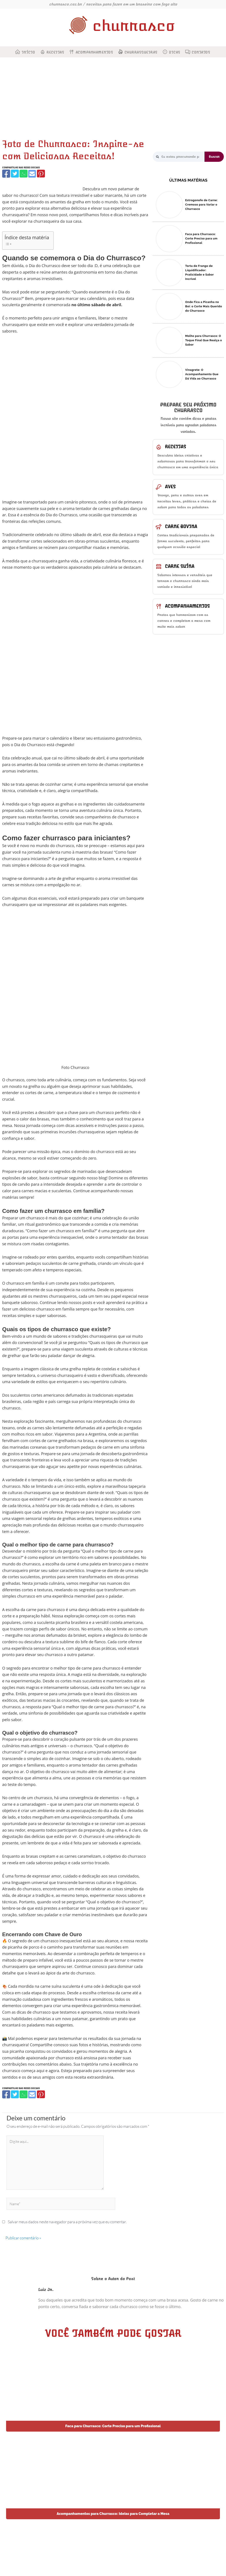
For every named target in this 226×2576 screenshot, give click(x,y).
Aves (170, 488)
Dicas (174, 52)
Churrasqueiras (141, 52)
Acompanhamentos (94, 52)
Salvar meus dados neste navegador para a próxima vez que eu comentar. (67, 2227)
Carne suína (179, 572)
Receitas (55, 52)
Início (28, 52)
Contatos (201, 52)
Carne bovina (181, 530)
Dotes (188, 2566)
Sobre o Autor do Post (113, 2283)
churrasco (133, 26)
